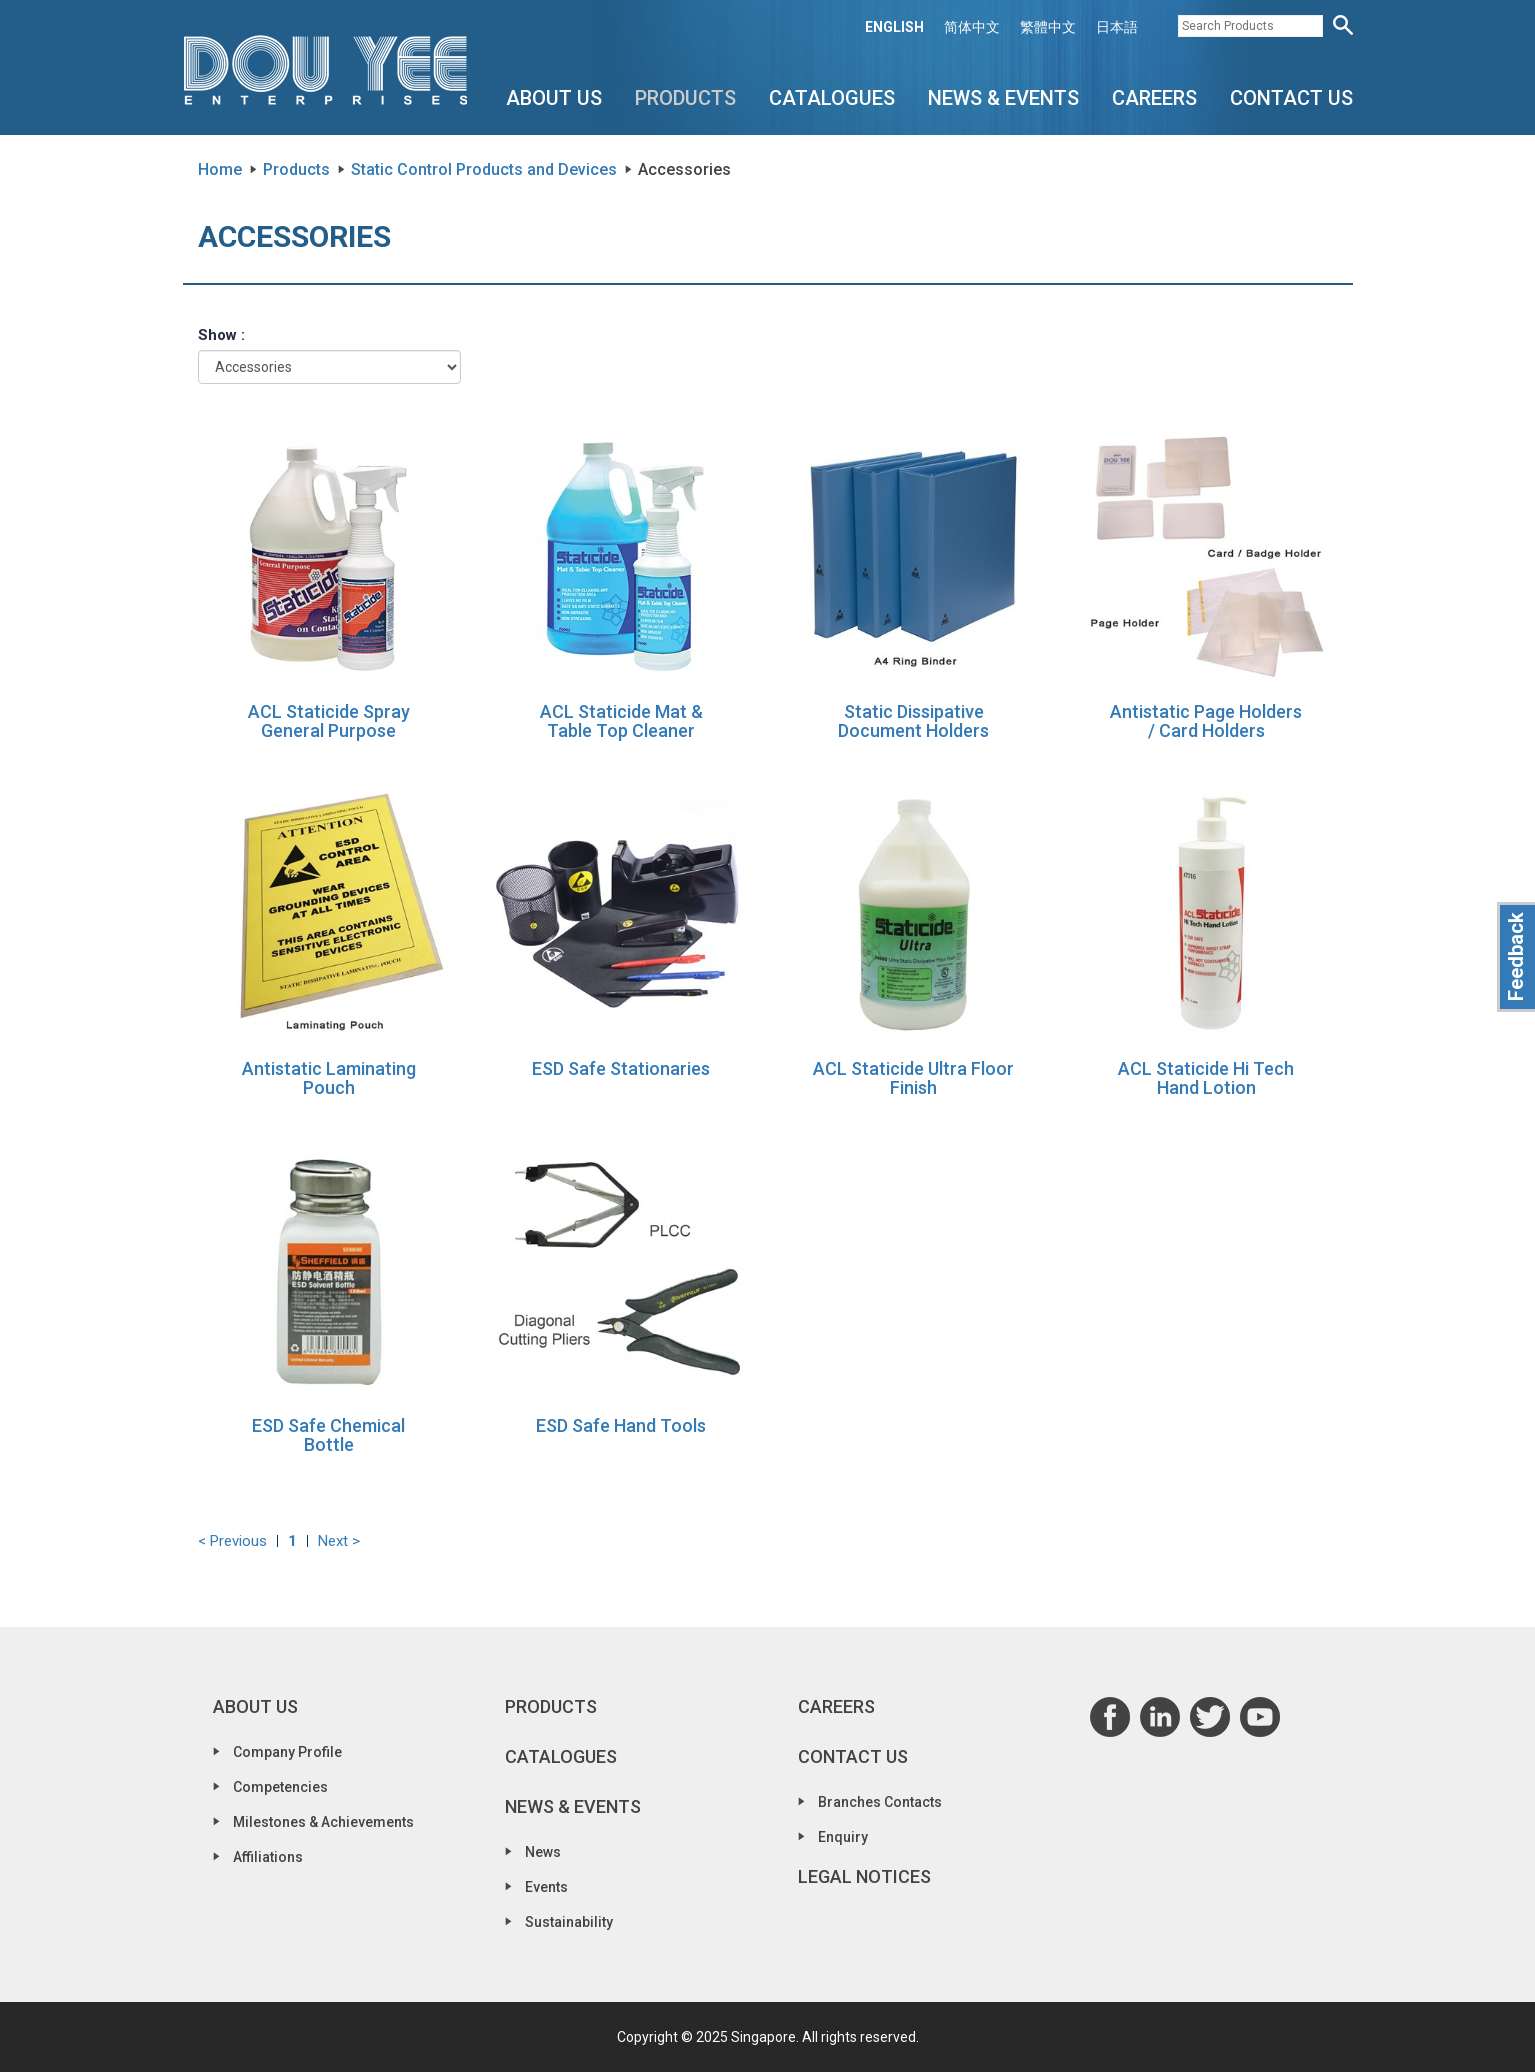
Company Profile (287, 1752)
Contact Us (1291, 98)
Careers (1154, 98)
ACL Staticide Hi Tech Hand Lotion (1206, 1078)
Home (220, 169)
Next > (339, 1541)
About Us (554, 98)
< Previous (232, 1541)
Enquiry (843, 1837)
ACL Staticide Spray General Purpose (329, 721)
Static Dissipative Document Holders (913, 721)
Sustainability (569, 1922)
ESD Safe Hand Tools (621, 1425)
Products (685, 98)
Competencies (280, 1787)
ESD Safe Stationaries (621, 1068)
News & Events (1003, 98)
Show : (221, 335)
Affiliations (268, 1857)
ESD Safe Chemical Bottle (328, 1435)
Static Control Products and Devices (484, 169)
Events (546, 1887)
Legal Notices (864, 1876)
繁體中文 (1048, 27)
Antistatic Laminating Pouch (329, 1078)
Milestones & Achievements (323, 1822)
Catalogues (832, 98)
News (543, 1852)
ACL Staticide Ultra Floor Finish (913, 1078)
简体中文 (972, 27)
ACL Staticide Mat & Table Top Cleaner (621, 721)
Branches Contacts (880, 1802)
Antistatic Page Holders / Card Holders (1206, 721)
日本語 (1117, 27)
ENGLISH (894, 27)
